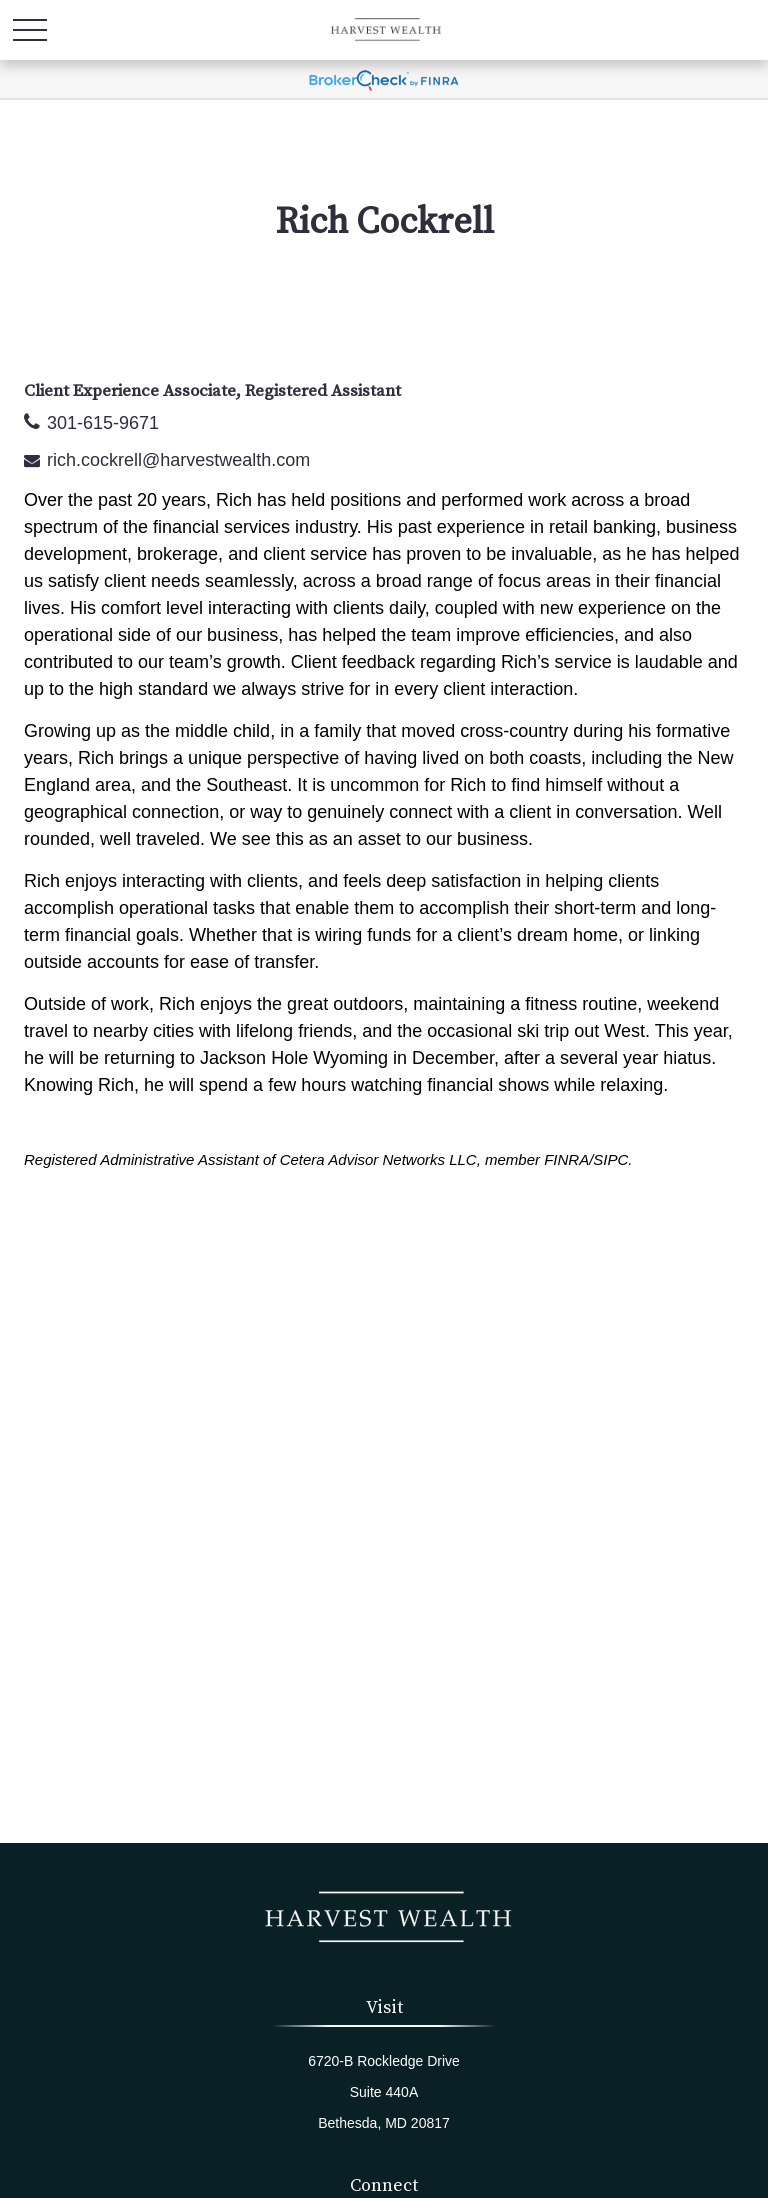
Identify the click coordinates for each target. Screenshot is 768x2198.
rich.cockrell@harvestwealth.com (178, 460)
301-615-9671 (103, 423)
